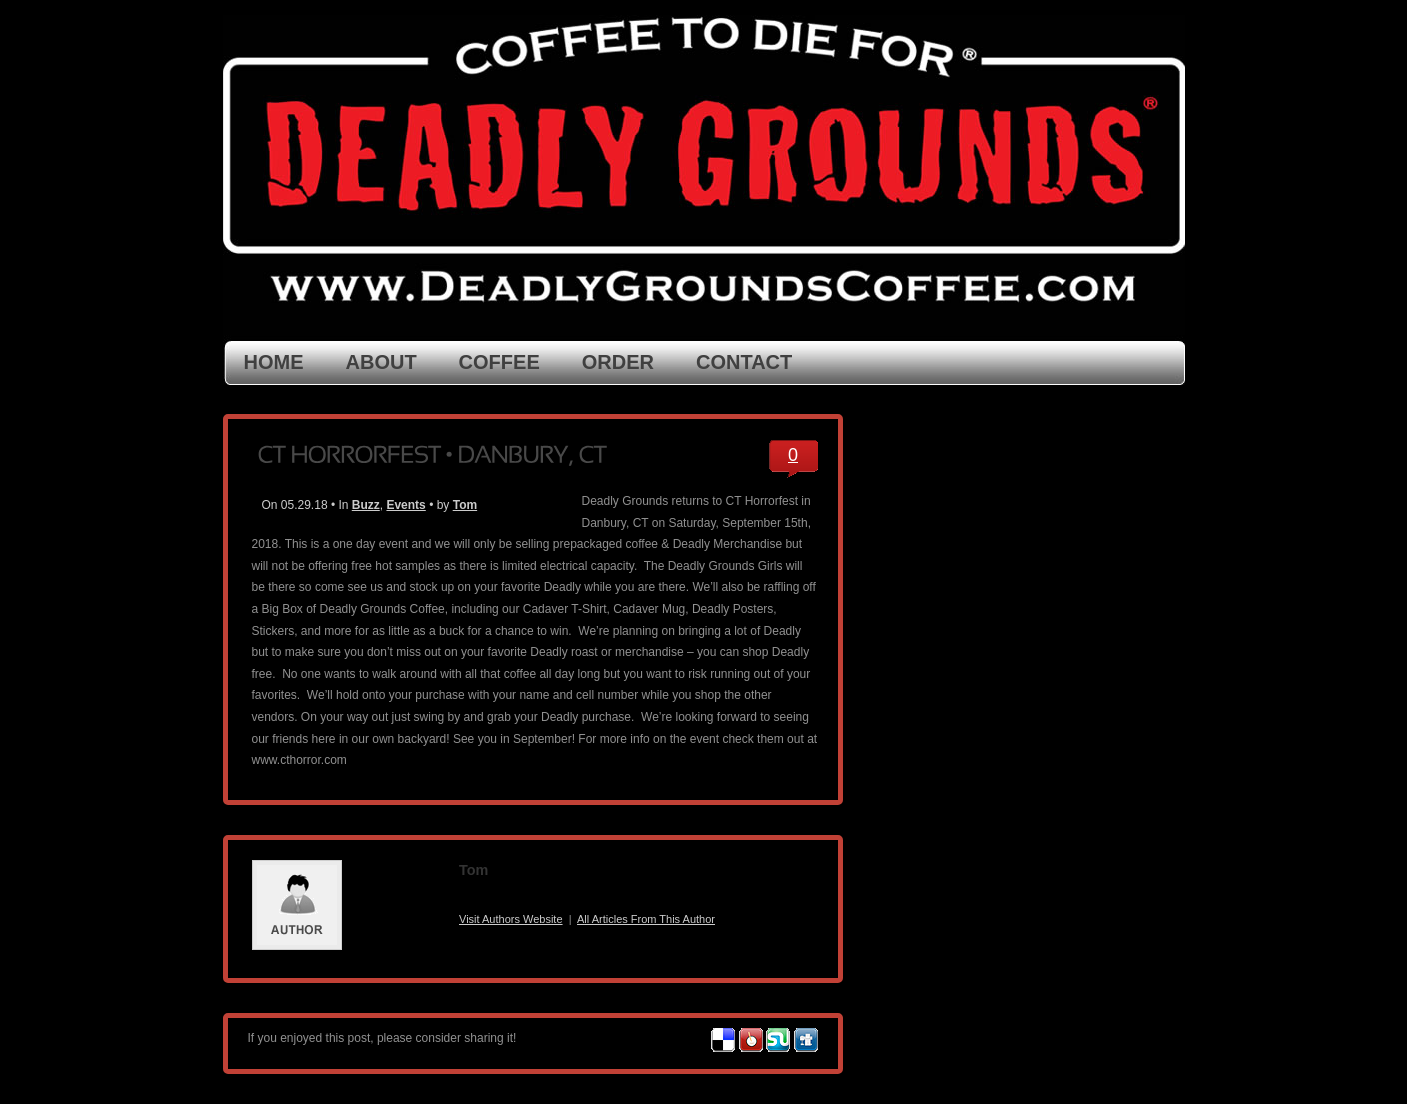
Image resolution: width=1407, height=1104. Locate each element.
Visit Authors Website (511, 919)
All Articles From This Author (646, 919)
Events (405, 505)
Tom (465, 505)
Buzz (366, 505)
